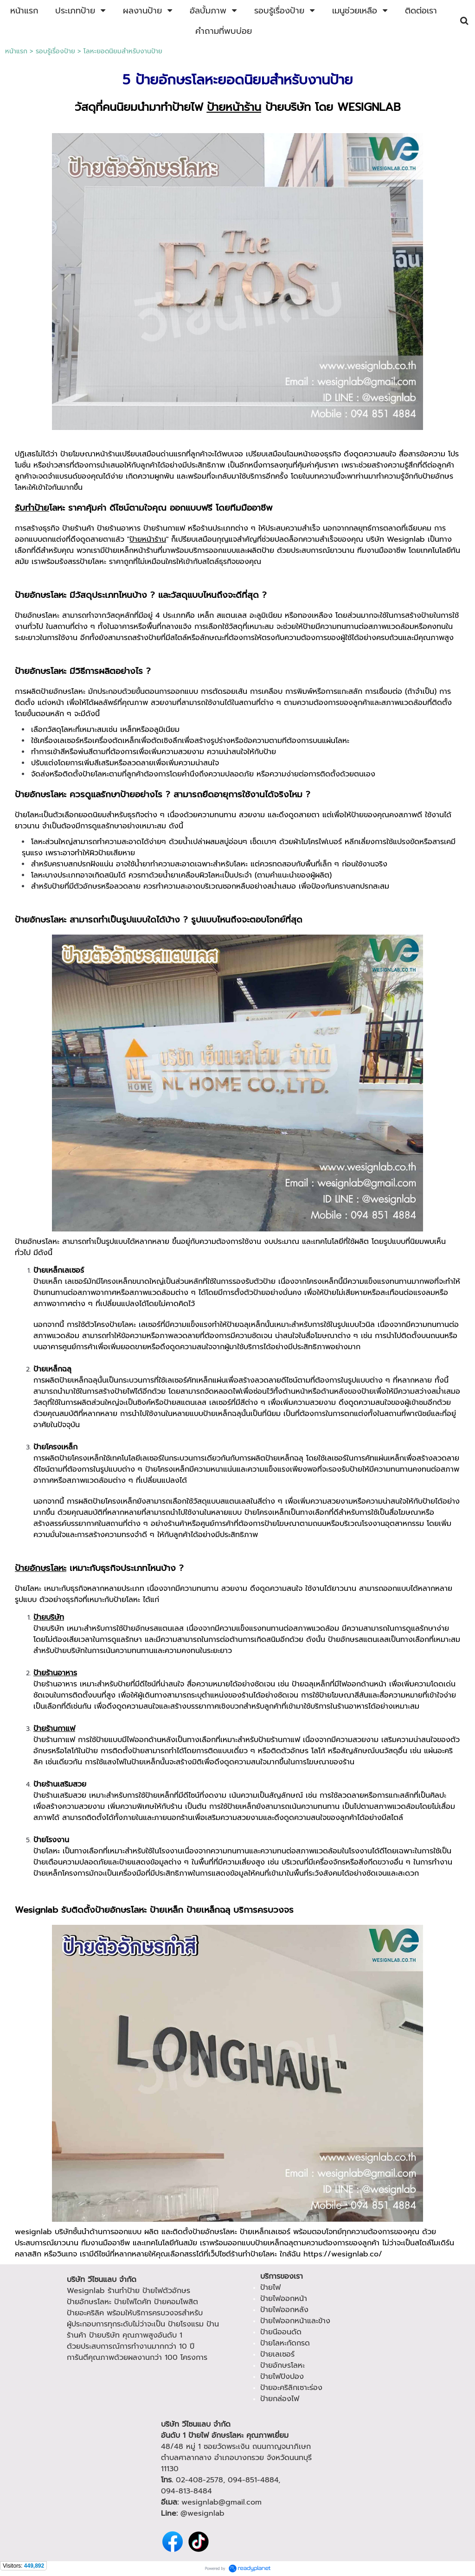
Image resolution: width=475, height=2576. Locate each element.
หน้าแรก (16, 51)
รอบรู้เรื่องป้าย (55, 51)
